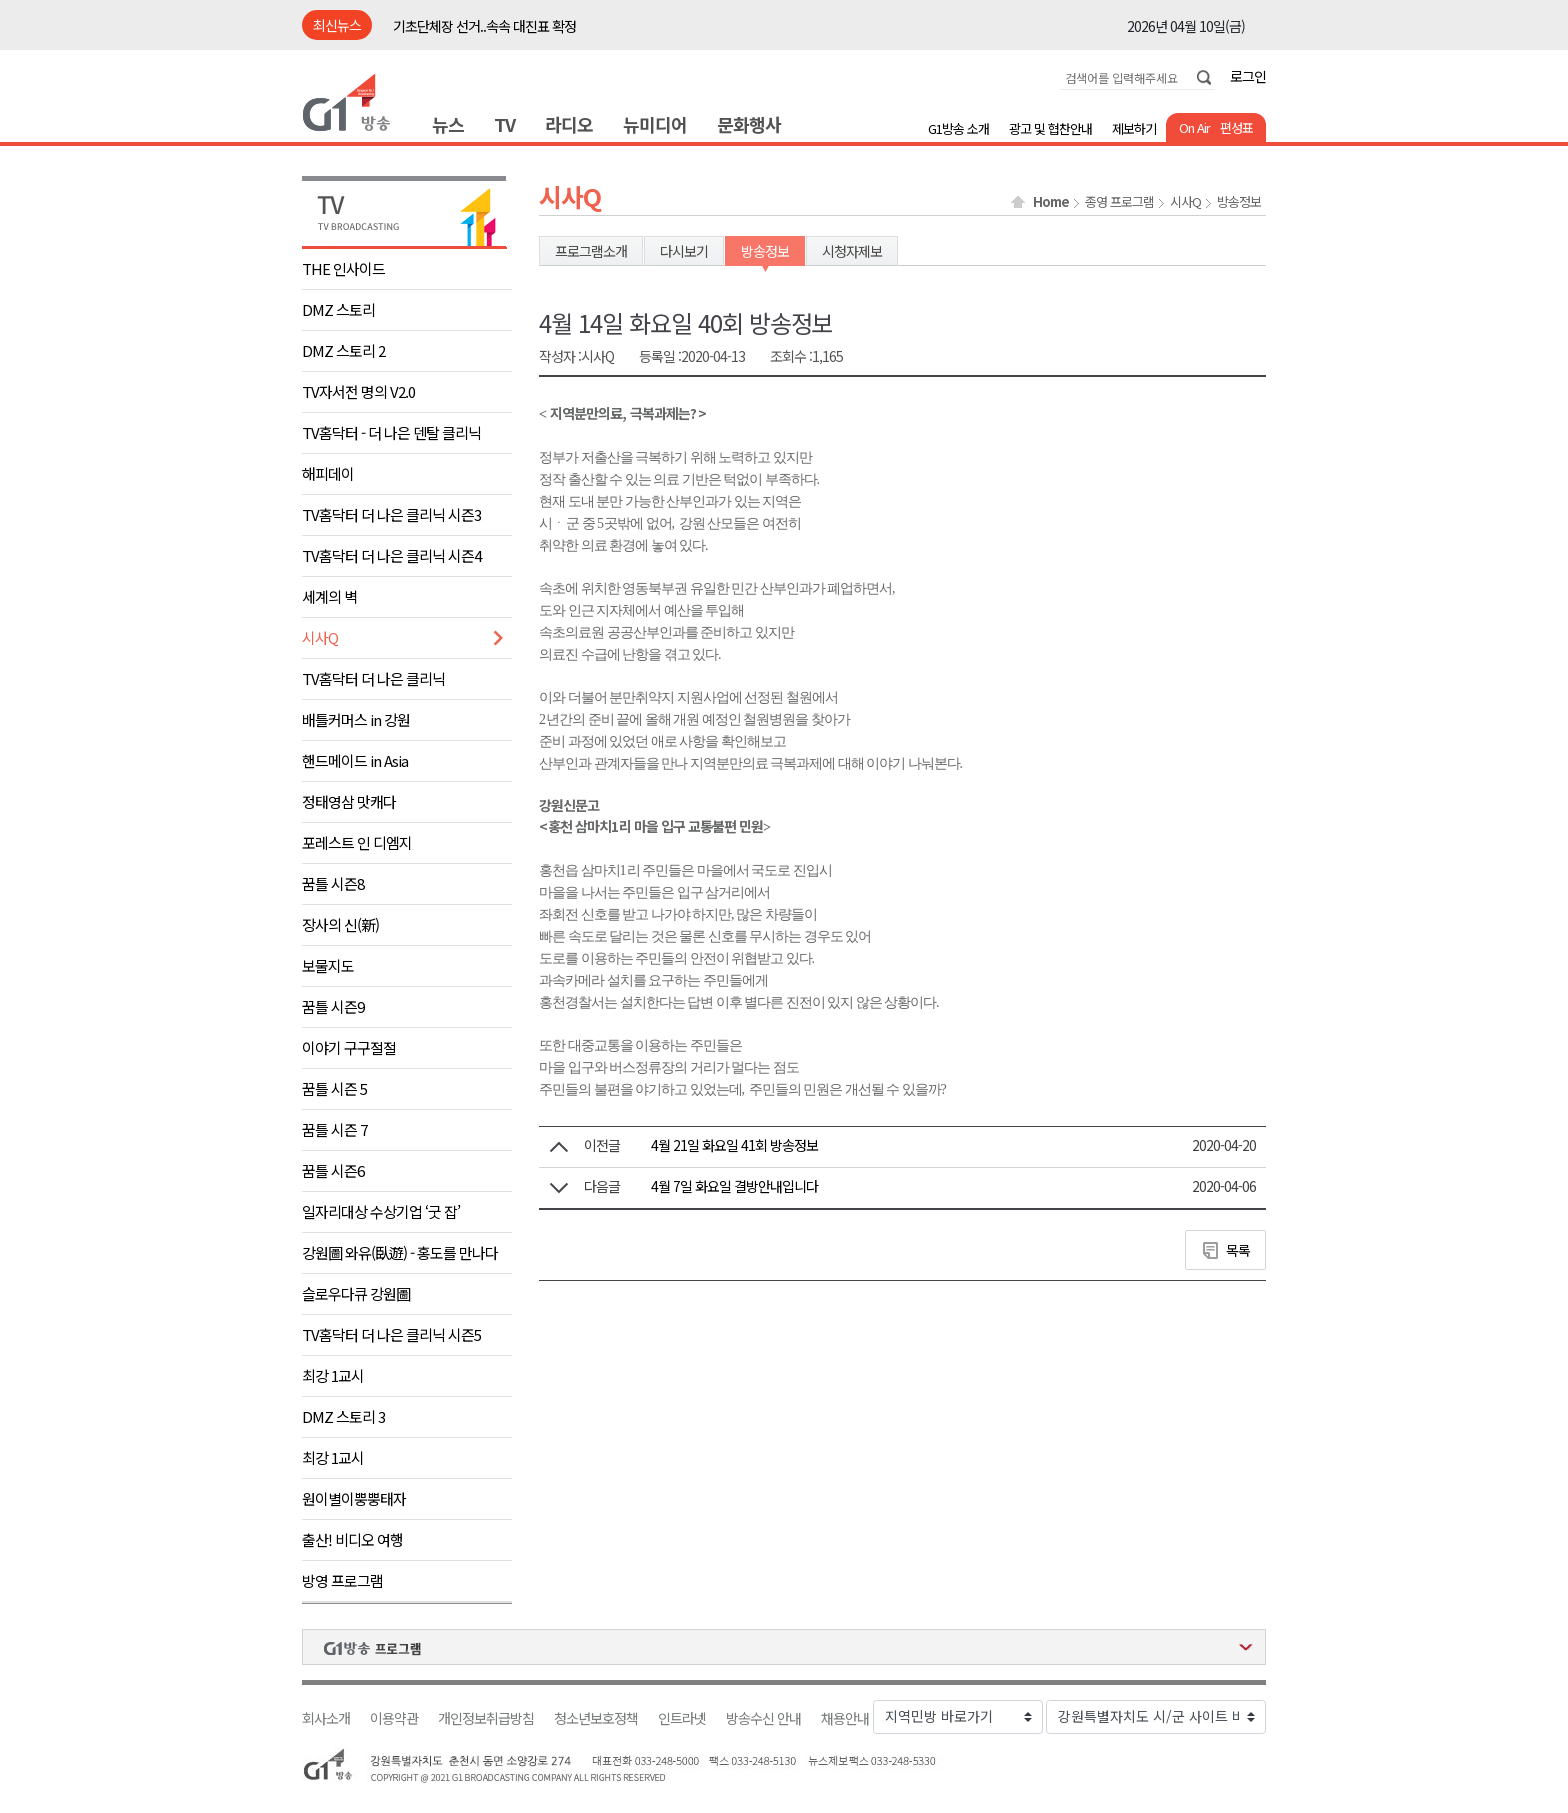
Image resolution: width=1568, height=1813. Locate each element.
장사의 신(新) (340, 924)
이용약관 (394, 1718)
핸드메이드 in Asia (355, 760)
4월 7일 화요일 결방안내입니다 (734, 1186)
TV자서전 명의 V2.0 (358, 391)
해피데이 (328, 473)
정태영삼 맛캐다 (349, 801)
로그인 (1248, 76)
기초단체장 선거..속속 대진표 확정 (484, 26)
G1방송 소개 (958, 128)
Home (1051, 202)
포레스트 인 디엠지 (357, 842)
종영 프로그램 (1119, 202)
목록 (1238, 1250)
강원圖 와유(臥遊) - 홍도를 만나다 (400, 1252)
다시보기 (684, 251)
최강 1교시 (333, 1375)
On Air (1194, 127)
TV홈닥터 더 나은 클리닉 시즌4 (391, 555)
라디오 (569, 124)
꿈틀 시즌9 (333, 1006)
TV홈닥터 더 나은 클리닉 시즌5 (391, 1334)
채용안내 (845, 1718)
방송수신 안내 (763, 1718)
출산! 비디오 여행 (352, 1539)
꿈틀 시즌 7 (334, 1129)
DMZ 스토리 (338, 309)
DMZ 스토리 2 (343, 350)
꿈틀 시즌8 (333, 883)
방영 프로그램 (342, 1580)
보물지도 (328, 965)
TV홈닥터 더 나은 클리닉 (373, 678)
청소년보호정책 (596, 1718)
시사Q (320, 637)
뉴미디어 (655, 124)
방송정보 (1239, 202)
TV (504, 124)
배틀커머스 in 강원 (356, 719)
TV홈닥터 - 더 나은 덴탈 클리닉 (391, 432)
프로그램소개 (591, 251)
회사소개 (326, 1718)
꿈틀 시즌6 (333, 1170)
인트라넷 (682, 1718)
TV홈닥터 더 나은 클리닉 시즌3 (391, 514)
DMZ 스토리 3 (343, 1416)
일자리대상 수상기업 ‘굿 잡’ (381, 1211)
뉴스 (448, 124)
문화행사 (749, 124)
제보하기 (1134, 128)
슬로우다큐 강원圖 (356, 1293)
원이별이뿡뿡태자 (354, 1498)
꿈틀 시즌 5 (334, 1088)
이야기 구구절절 (349, 1047)
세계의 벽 (329, 596)
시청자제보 (852, 251)
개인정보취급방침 (486, 1718)
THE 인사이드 (343, 268)
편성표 (1236, 127)
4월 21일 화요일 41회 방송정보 (734, 1145)
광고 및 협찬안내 (1050, 128)
